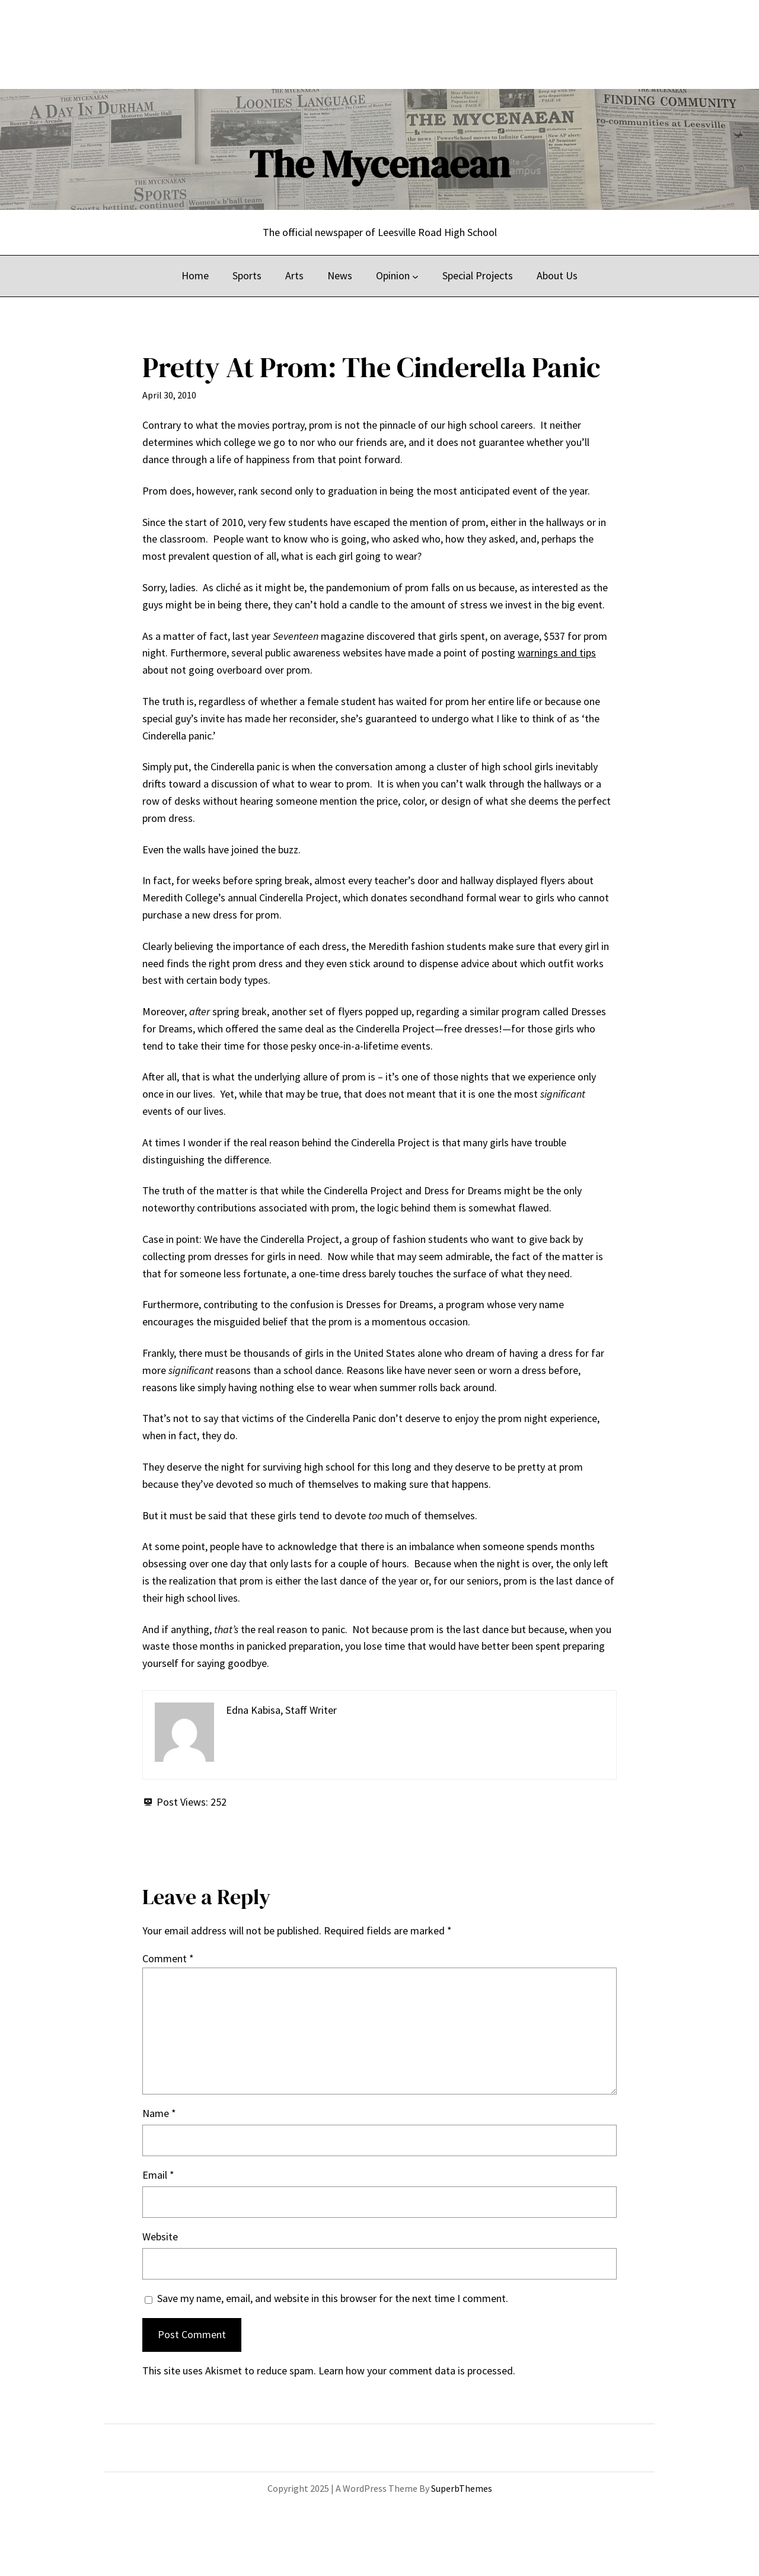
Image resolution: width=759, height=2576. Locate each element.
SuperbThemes (461, 2488)
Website (160, 2236)
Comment (168, 1958)
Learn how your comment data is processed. (416, 2370)
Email (158, 2175)
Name (159, 2113)
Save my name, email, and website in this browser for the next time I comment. (332, 2298)
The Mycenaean (379, 164)
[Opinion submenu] (415, 276)
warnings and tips (557, 652)
